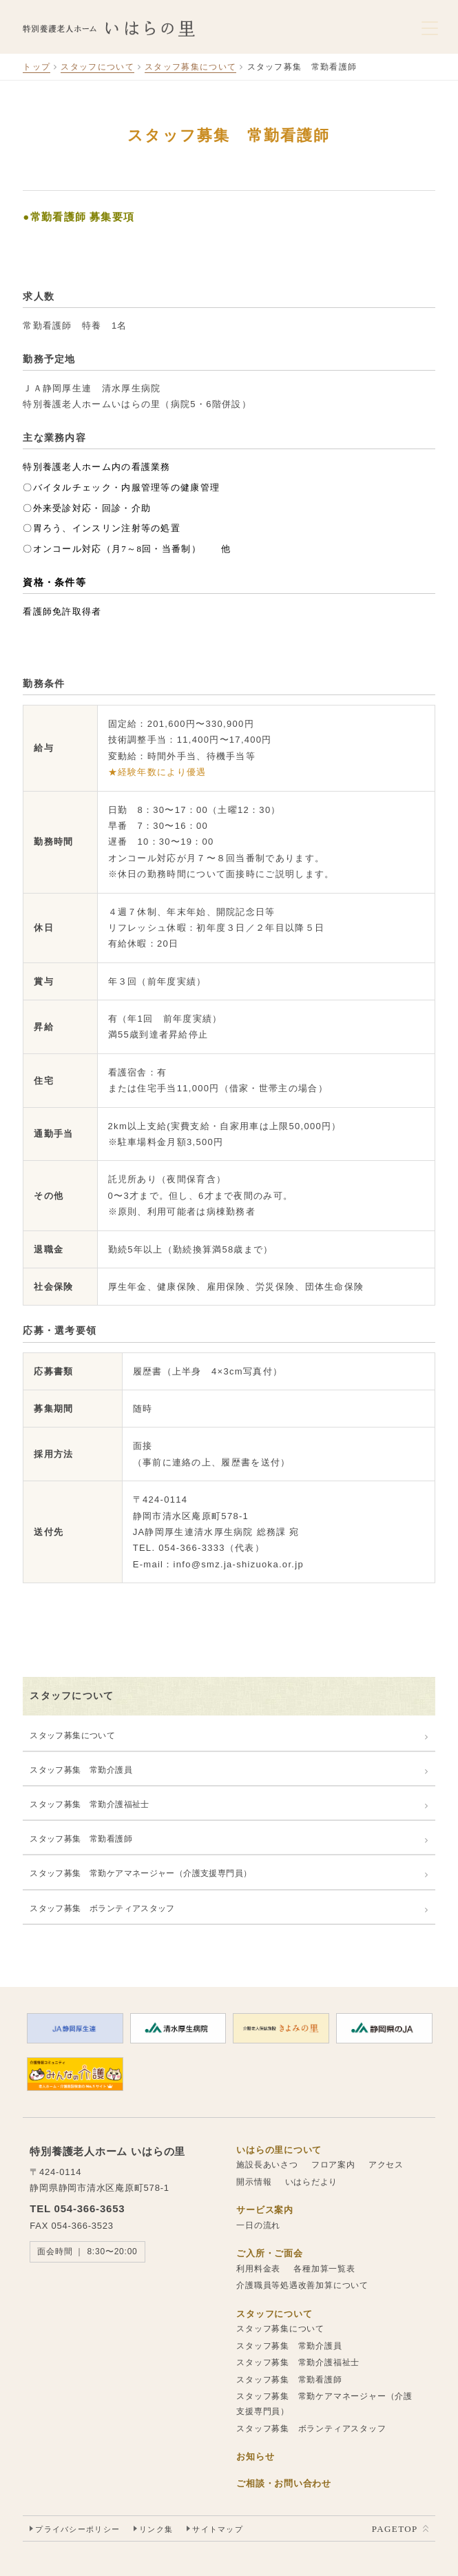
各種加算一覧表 (324, 2269)
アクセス (386, 2165)
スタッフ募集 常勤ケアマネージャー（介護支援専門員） (140, 1873)
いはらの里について (279, 2150)
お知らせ (255, 2456)
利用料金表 (258, 2269)
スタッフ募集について (190, 67)
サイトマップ (217, 2529)
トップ (36, 67)
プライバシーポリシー (77, 2529)
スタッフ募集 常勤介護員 (81, 1770)
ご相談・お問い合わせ (283, 2483)
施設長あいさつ (267, 2165)
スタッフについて (97, 67)
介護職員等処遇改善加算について (302, 2285)
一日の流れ (258, 2225)
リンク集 (156, 2529)
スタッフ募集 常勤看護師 (81, 1839)
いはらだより (311, 2182)
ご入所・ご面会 (269, 2253)
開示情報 (253, 2182)
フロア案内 (333, 2165)
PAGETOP (395, 2529)
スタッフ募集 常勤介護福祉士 (89, 1804)
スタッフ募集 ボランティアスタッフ (102, 1908)
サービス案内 (264, 2210)
